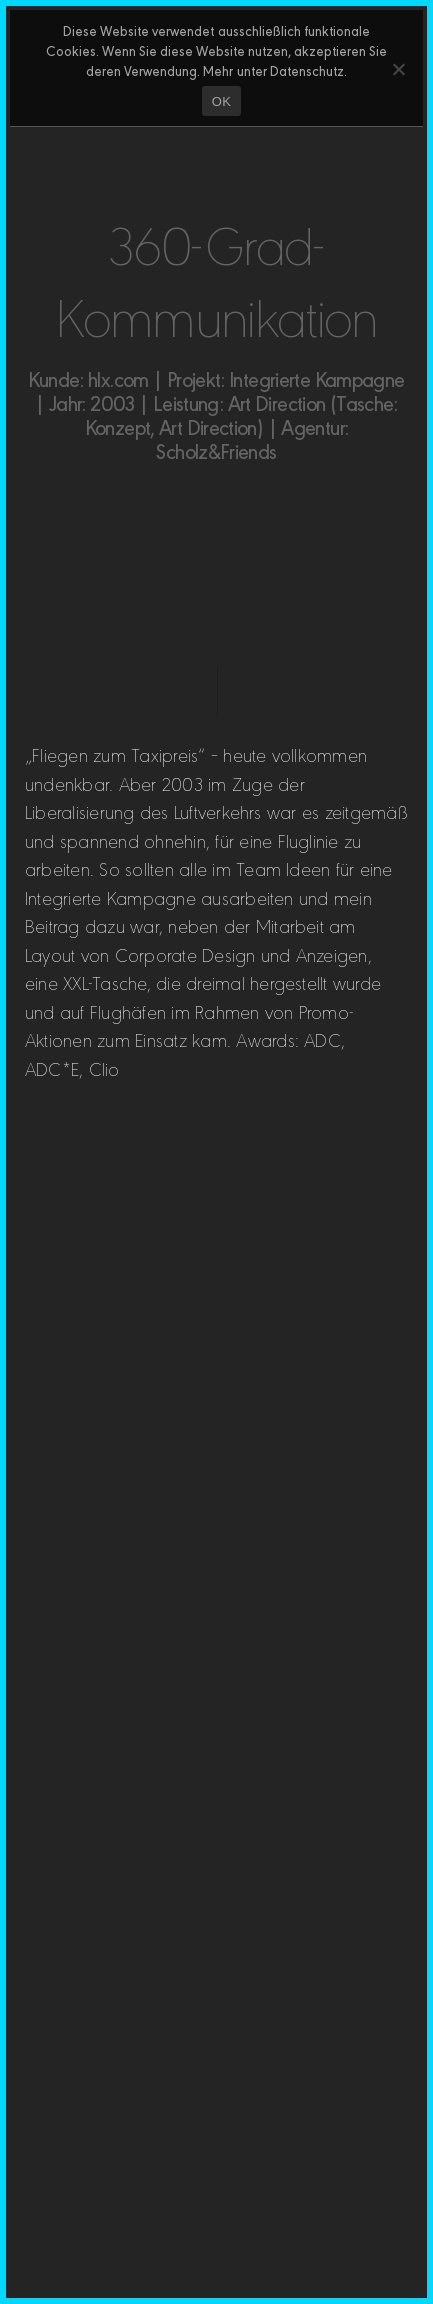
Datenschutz (307, 70)
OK (221, 101)
